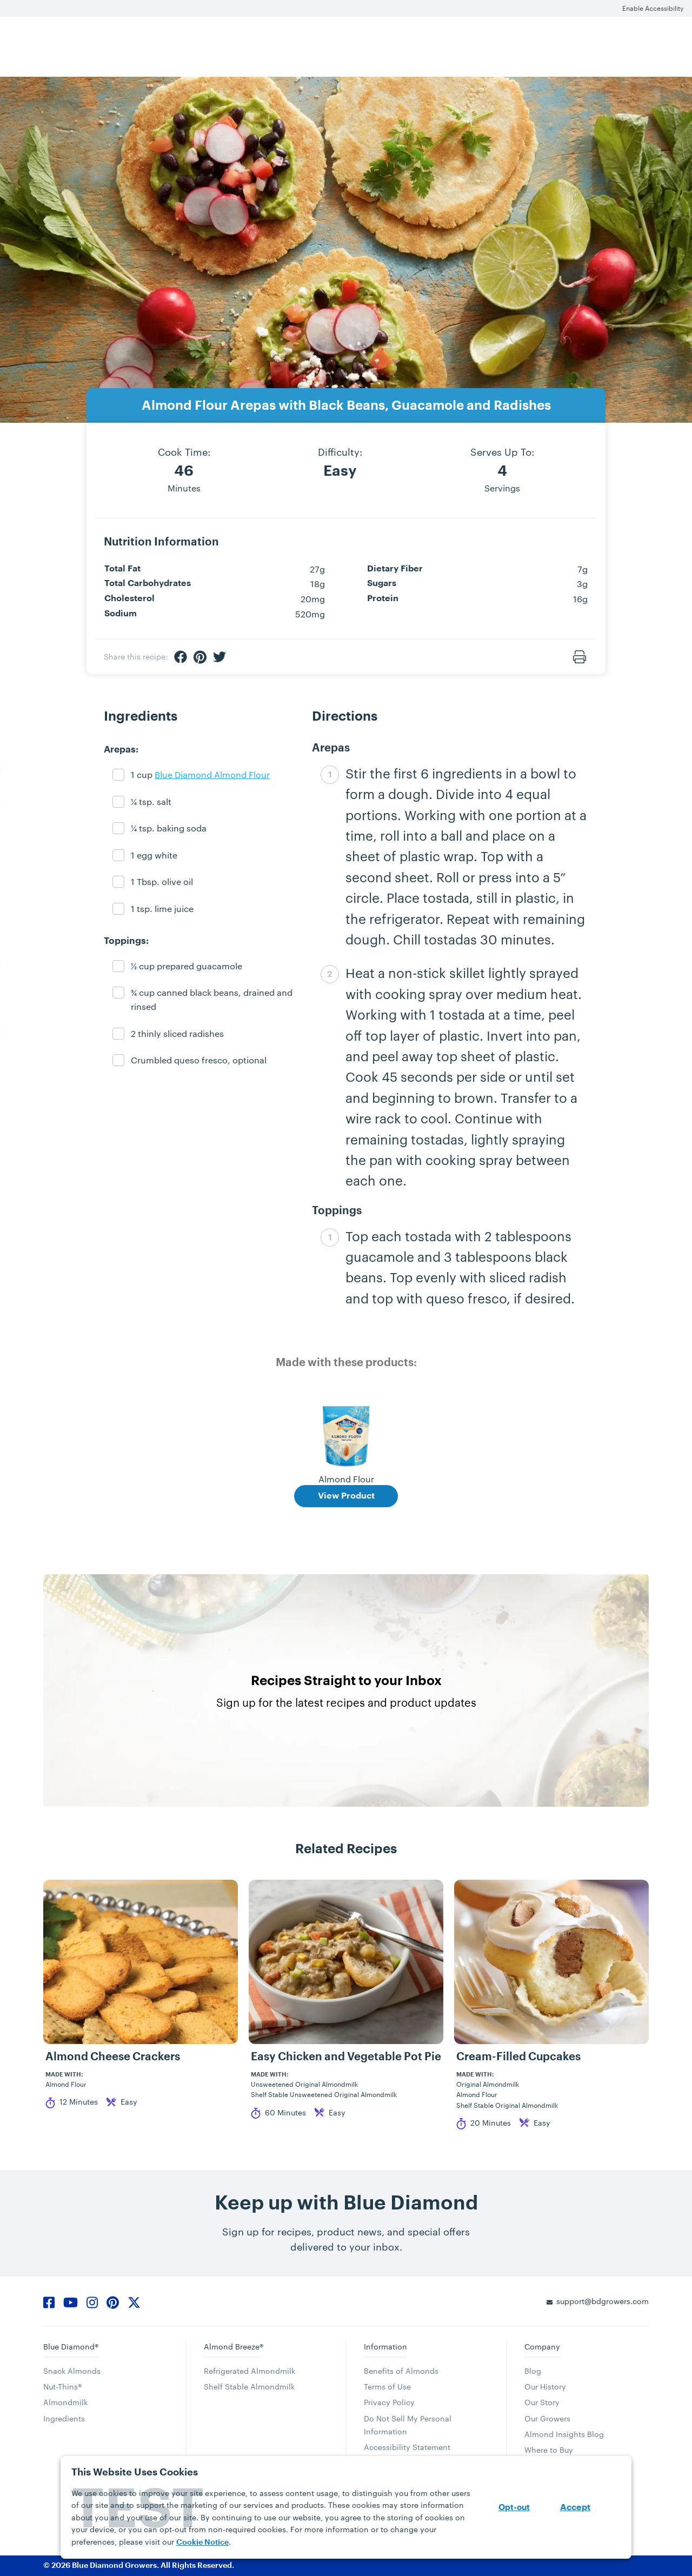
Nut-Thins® (62, 2386)
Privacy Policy (389, 2402)
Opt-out (514, 2508)
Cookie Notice (202, 2542)
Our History (545, 2386)
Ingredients (64, 2418)
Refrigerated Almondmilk (249, 2370)
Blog (532, 2370)
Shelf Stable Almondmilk (249, 2386)
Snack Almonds (72, 2370)
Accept (575, 2507)
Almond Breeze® (233, 2346)
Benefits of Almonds (401, 2370)
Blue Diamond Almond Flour (212, 774)
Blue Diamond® (70, 2346)
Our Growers (547, 2418)
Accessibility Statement (407, 2447)
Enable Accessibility (652, 8)
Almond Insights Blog (564, 2434)
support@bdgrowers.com (602, 2301)
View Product (346, 1496)
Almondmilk (65, 2402)
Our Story (542, 2402)
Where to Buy (548, 2449)
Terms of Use (387, 2386)
